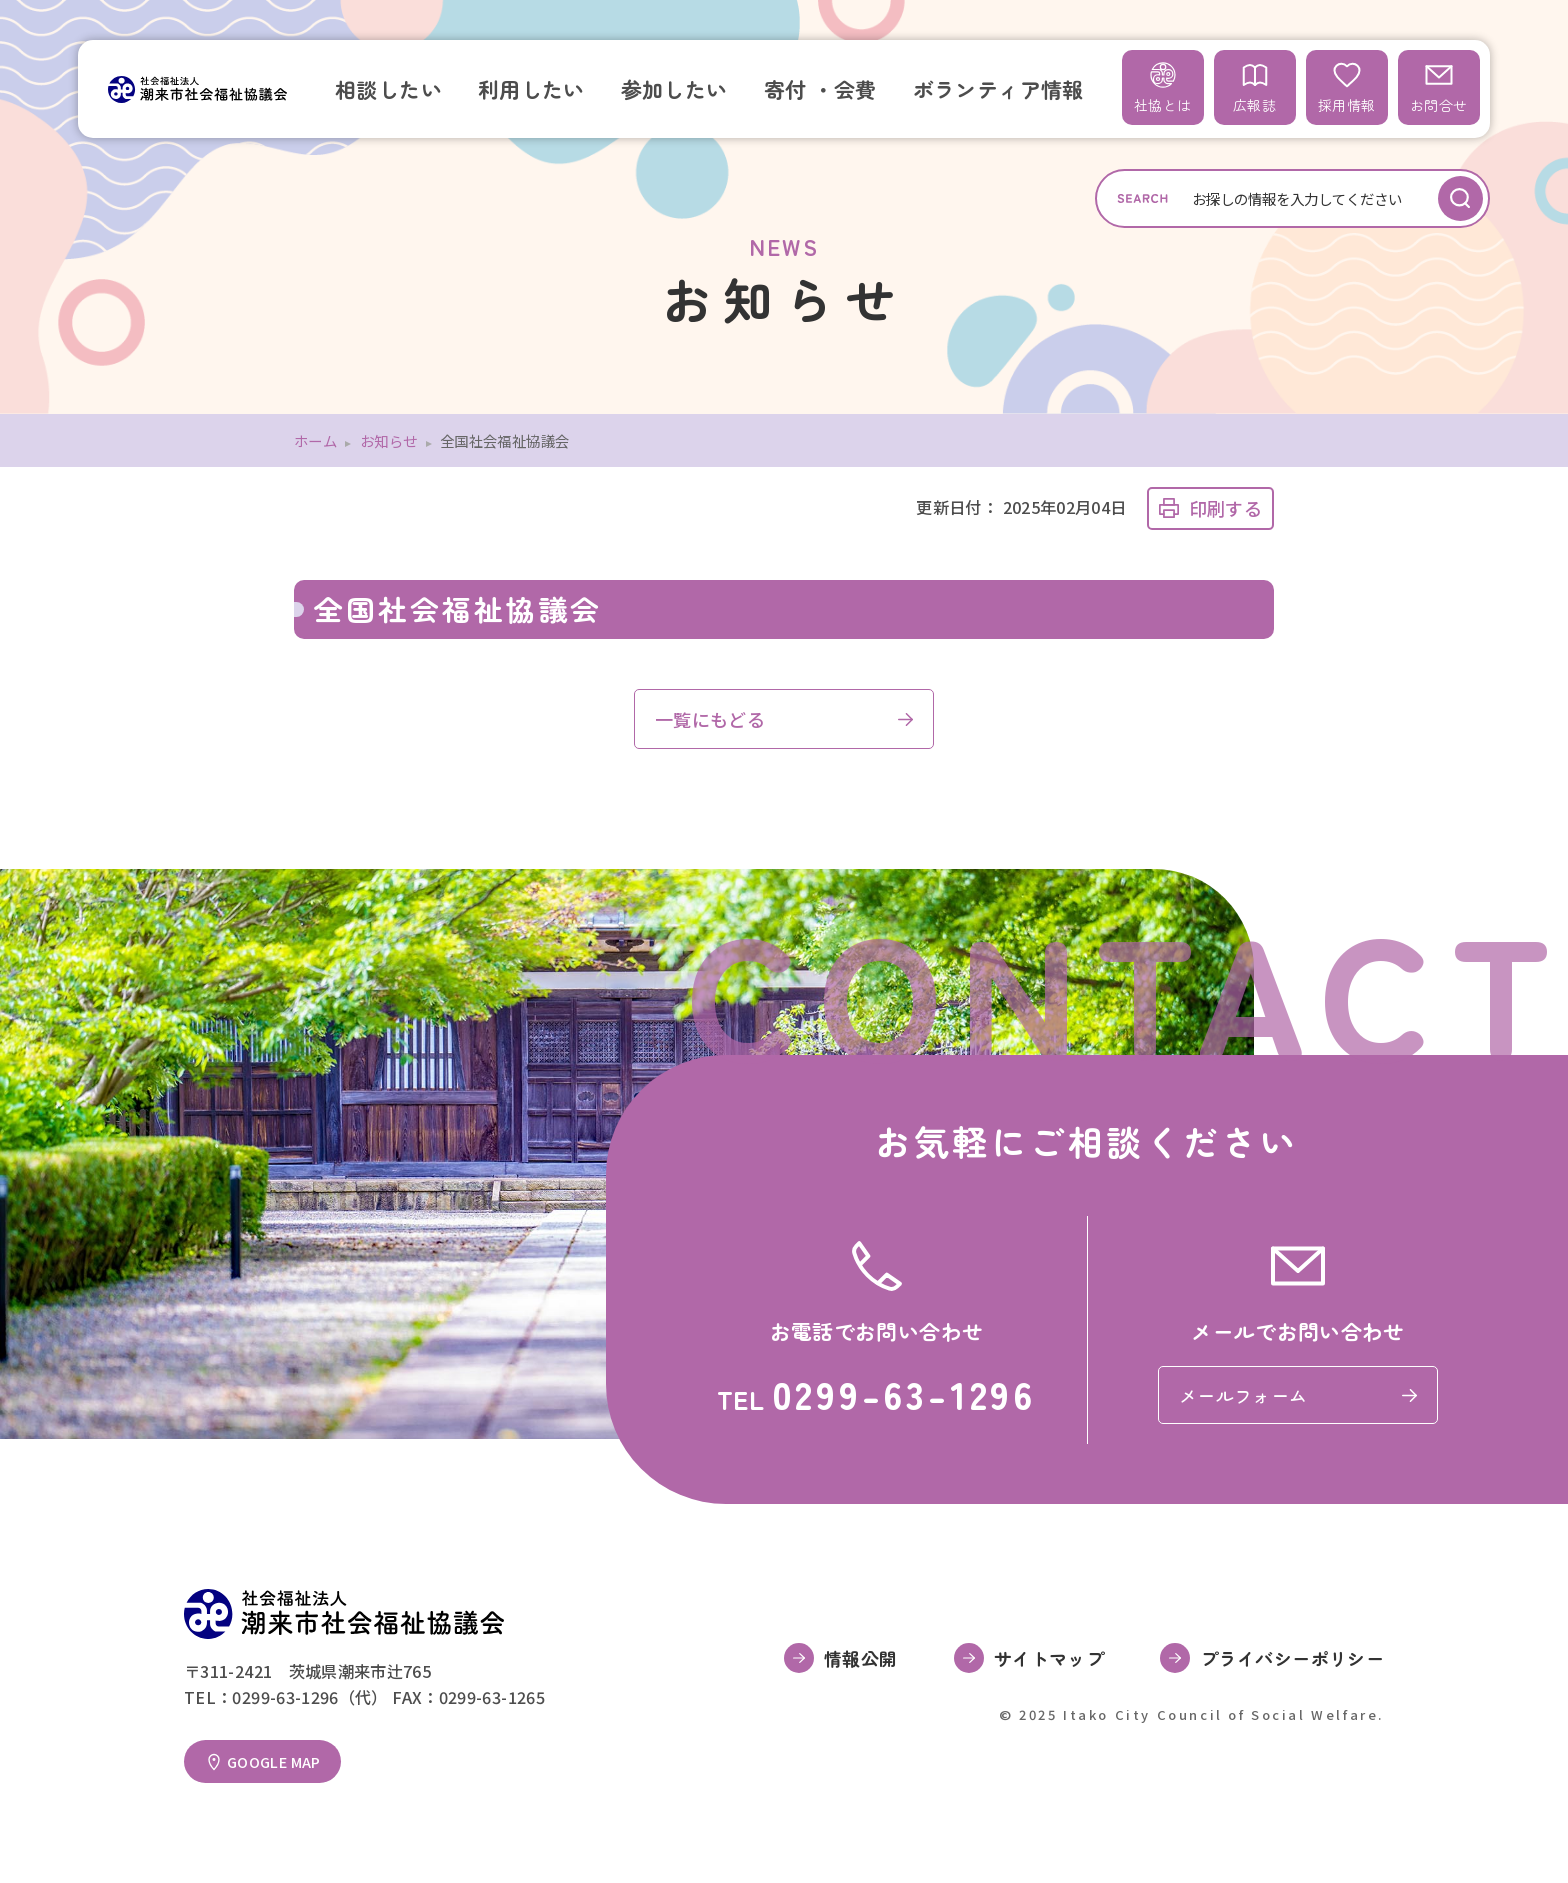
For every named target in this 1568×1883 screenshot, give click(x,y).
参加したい (674, 89)
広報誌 (1254, 87)
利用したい (531, 89)
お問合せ (1438, 87)
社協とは (1162, 87)
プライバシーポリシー (1292, 1658)
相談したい (388, 89)
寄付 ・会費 (820, 89)
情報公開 (860, 1658)
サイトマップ (1049, 1658)
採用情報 (1346, 87)
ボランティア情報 (998, 89)
